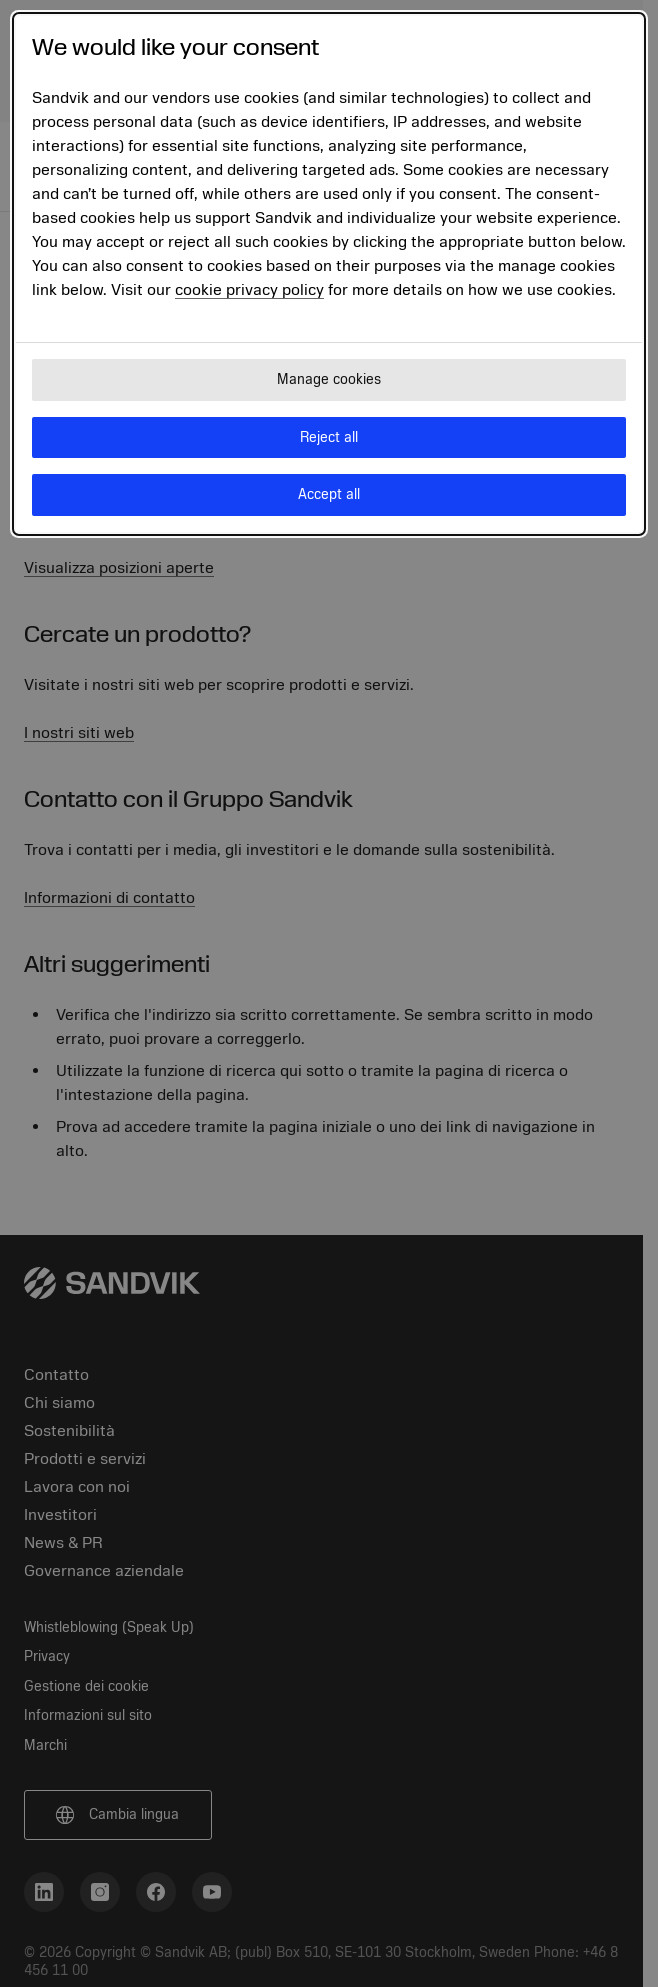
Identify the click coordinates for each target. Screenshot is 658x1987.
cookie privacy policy (249, 290)
